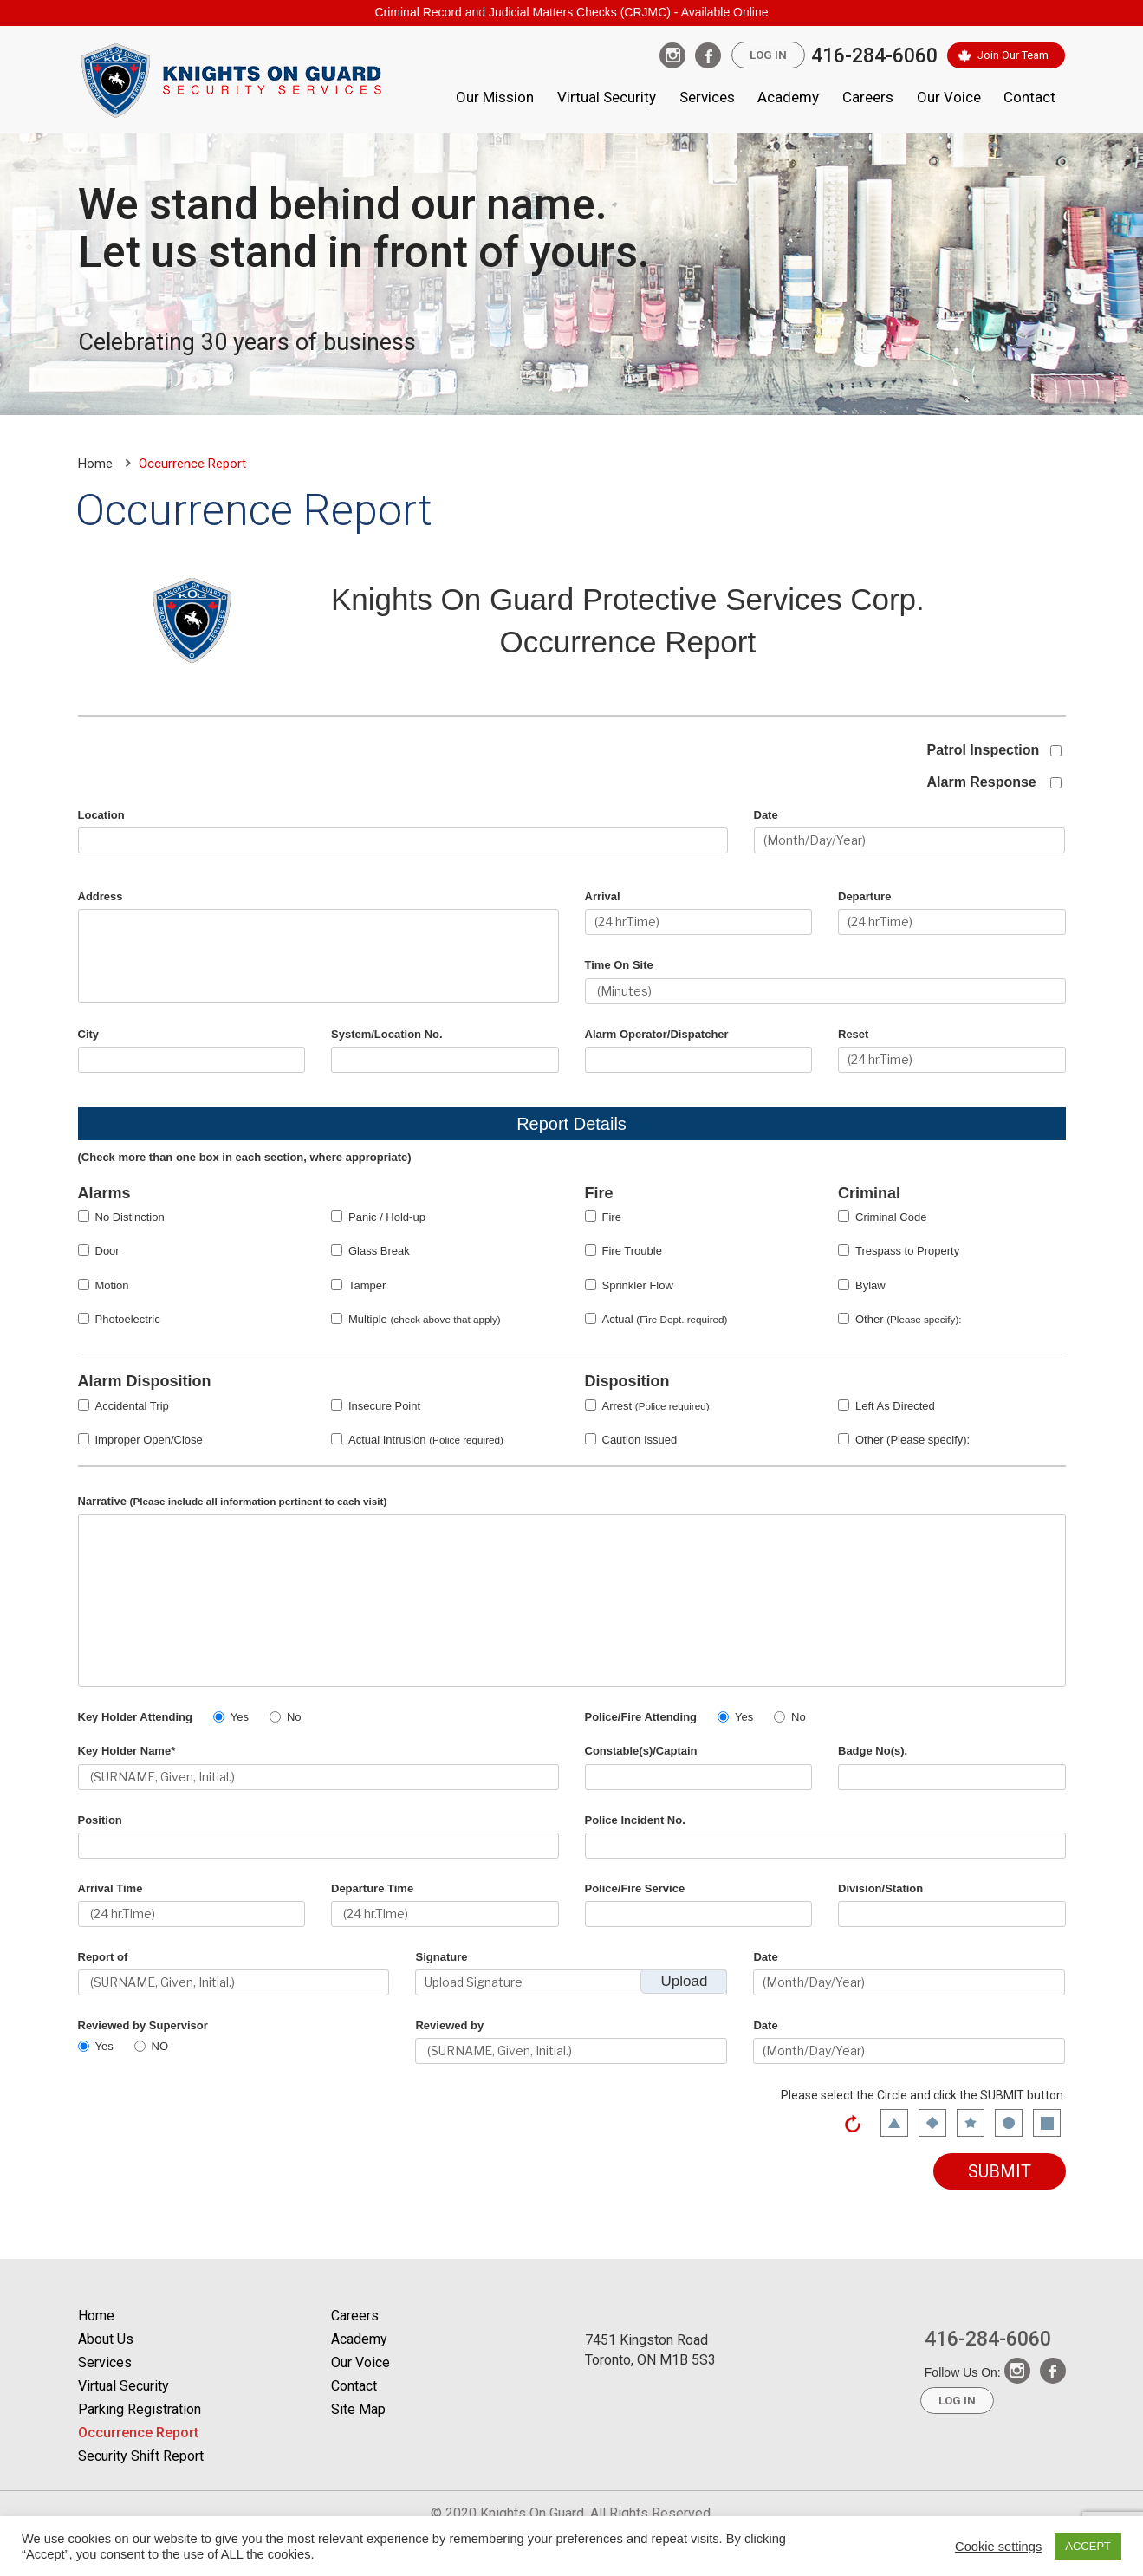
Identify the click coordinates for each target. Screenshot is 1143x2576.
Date (766, 814)
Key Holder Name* (127, 1750)
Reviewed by (449, 2025)
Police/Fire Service (635, 1888)
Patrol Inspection (983, 750)
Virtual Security (606, 97)
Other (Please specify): (912, 1439)
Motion (112, 1285)
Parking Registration (139, 2409)
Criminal (869, 1193)
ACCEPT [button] (1088, 2546)
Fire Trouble (632, 1250)
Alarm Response (981, 782)
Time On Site (619, 964)
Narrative (232, 1501)
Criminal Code (890, 1216)
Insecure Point (384, 1405)
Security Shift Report (141, 2456)
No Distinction (130, 1216)
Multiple (424, 1319)
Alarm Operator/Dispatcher (657, 1034)
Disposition (627, 1381)
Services (707, 97)
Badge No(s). (872, 1750)
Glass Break (379, 1250)
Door (107, 1250)
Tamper (367, 1285)
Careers (867, 97)
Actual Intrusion (425, 1439)
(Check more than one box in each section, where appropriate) (245, 1157)
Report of (103, 1956)
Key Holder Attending (135, 1716)
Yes (240, 1716)
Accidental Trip (132, 1405)
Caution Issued (640, 1439)
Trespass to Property (907, 1250)
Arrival (602, 896)
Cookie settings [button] (998, 2546)
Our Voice (949, 97)
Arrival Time (110, 1888)
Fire (599, 1193)
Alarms (104, 1193)
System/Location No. (387, 1034)
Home (95, 463)
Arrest (656, 1405)
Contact (1029, 97)
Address (100, 896)
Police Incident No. (635, 1820)
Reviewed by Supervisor (143, 2025)
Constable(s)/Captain (641, 1750)
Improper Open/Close (149, 1439)
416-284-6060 (874, 56)
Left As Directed (895, 1405)
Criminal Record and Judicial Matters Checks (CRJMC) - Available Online (571, 12)
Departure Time (372, 1888)
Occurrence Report (138, 2432)
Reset (853, 1034)
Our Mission (495, 97)
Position (100, 1820)
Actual (665, 1319)
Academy (788, 97)
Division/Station (880, 1888)
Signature (441, 1956)
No (294, 1716)
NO (160, 2046)
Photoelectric (127, 1319)
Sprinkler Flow (637, 1285)
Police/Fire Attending (641, 1716)
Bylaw (870, 1285)
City (89, 1034)
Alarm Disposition (144, 1381)
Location (101, 814)
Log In (768, 55)
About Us (105, 2339)
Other (908, 1319)
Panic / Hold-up (386, 1216)
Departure (864, 896)
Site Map (358, 2409)
